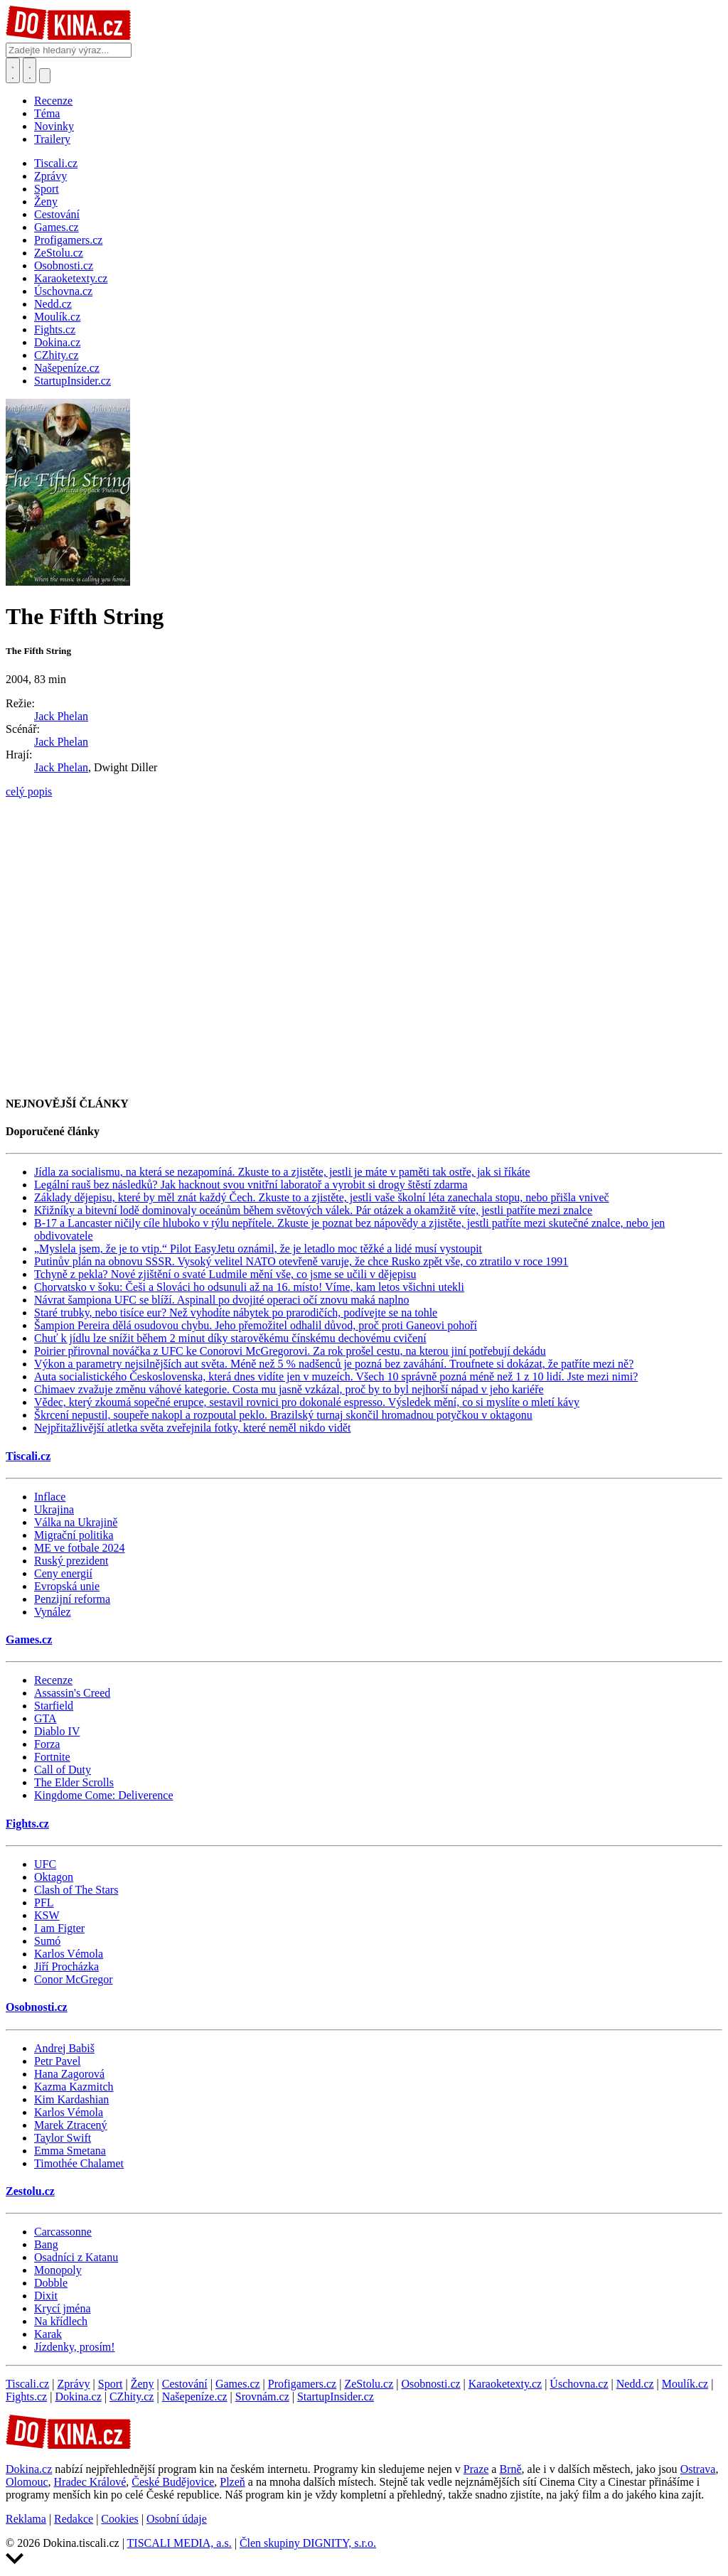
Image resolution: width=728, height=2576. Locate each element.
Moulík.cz (685, 2384)
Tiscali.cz (28, 1456)
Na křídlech (60, 2321)
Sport (110, 2384)
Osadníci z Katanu (76, 2257)
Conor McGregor (73, 1979)
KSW (47, 1915)
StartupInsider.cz (335, 2396)
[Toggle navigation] (30, 70)
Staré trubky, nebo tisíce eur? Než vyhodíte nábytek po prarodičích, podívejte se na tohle (235, 1312)
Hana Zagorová (69, 2074)
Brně (510, 2469)
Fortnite (52, 1757)
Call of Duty (62, 1770)
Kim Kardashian (71, 2099)
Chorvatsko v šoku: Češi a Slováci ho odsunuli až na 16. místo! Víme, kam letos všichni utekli (249, 1287)
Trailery (52, 139)
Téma (47, 113)
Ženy (142, 2384)
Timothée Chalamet (79, 2163)
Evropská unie (67, 1586)
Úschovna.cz (579, 2384)
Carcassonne (63, 2232)
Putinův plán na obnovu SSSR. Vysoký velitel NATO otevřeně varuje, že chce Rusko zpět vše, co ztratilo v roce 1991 (301, 1261)
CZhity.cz (131, 2396)
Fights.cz (27, 1824)
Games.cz (29, 1639)
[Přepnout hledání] (13, 70)
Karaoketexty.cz (505, 2384)
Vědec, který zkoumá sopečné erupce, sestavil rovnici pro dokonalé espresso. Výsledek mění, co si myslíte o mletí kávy (306, 1402)
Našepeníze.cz (195, 2396)
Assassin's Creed (72, 1693)
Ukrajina (54, 1509)
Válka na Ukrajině (75, 1522)
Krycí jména (62, 2308)
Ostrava (698, 2469)
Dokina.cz (78, 2396)
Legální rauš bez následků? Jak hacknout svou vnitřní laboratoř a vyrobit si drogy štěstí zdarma (251, 1185)
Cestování (185, 2384)
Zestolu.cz (30, 2191)
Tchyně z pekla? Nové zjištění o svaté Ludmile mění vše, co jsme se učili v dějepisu (225, 1274)
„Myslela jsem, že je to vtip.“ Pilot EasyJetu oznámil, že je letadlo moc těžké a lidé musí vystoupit (258, 1249)
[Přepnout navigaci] (44, 75)
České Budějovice (173, 2482)
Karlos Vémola (68, 1954)
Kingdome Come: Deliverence (103, 1795)
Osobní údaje (176, 2519)
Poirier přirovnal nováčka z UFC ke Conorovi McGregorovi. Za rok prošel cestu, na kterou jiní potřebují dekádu (290, 1351)
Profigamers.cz (302, 2384)
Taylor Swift (62, 2138)
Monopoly (58, 2270)
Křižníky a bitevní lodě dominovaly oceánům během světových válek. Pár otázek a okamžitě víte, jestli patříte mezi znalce (313, 1210)
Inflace (49, 1497)
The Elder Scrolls (74, 1782)
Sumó (47, 1941)
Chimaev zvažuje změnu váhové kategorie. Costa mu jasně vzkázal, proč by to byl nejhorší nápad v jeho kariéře (289, 1389)
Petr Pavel (57, 2061)
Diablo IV (57, 1731)
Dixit (46, 2296)
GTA (45, 1718)
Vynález (52, 1612)
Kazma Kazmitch (74, 2087)
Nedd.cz (635, 2384)
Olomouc (27, 2482)
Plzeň (232, 2482)
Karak (48, 2334)
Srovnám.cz (262, 2396)
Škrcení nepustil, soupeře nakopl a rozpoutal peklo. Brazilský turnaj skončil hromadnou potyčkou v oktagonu (283, 1415)
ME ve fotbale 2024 (79, 1548)
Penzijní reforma (72, 1599)
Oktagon (53, 1877)
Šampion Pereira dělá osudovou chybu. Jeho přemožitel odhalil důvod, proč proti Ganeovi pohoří (255, 1325)
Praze (476, 2469)
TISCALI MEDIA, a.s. (179, 2543)
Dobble (51, 2283)
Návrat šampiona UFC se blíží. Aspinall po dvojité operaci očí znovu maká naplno (221, 1300)
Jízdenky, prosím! (74, 2347)
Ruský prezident (71, 1561)
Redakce (73, 2519)
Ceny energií (63, 1573)
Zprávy (73, 2384)
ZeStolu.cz (368, 2384)
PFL (44, 1902)
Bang (46, 2244)
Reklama (26, 2519)
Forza (47, 1744)
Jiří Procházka (66, 1966)
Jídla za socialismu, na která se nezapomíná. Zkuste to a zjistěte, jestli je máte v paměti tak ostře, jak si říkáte (282, 1172)
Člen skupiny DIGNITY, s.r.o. (308, 2543)
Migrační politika (74, 1535)
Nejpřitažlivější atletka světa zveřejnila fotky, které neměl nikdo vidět (192, 1428)
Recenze (53, 101)
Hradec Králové (90, 2482)
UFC (45, 1864)
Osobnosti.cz (37, 2007)
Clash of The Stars (76, 1890)
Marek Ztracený (70, 2125)
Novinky (54, 126)
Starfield (53, 1706)
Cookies (119, 2519)
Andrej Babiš (64, 2048)
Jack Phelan (61, 716)
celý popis (29, 791)
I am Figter (59, 1928)
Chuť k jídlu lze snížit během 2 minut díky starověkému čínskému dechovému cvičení (230, 1338)
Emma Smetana (70, 2151)
